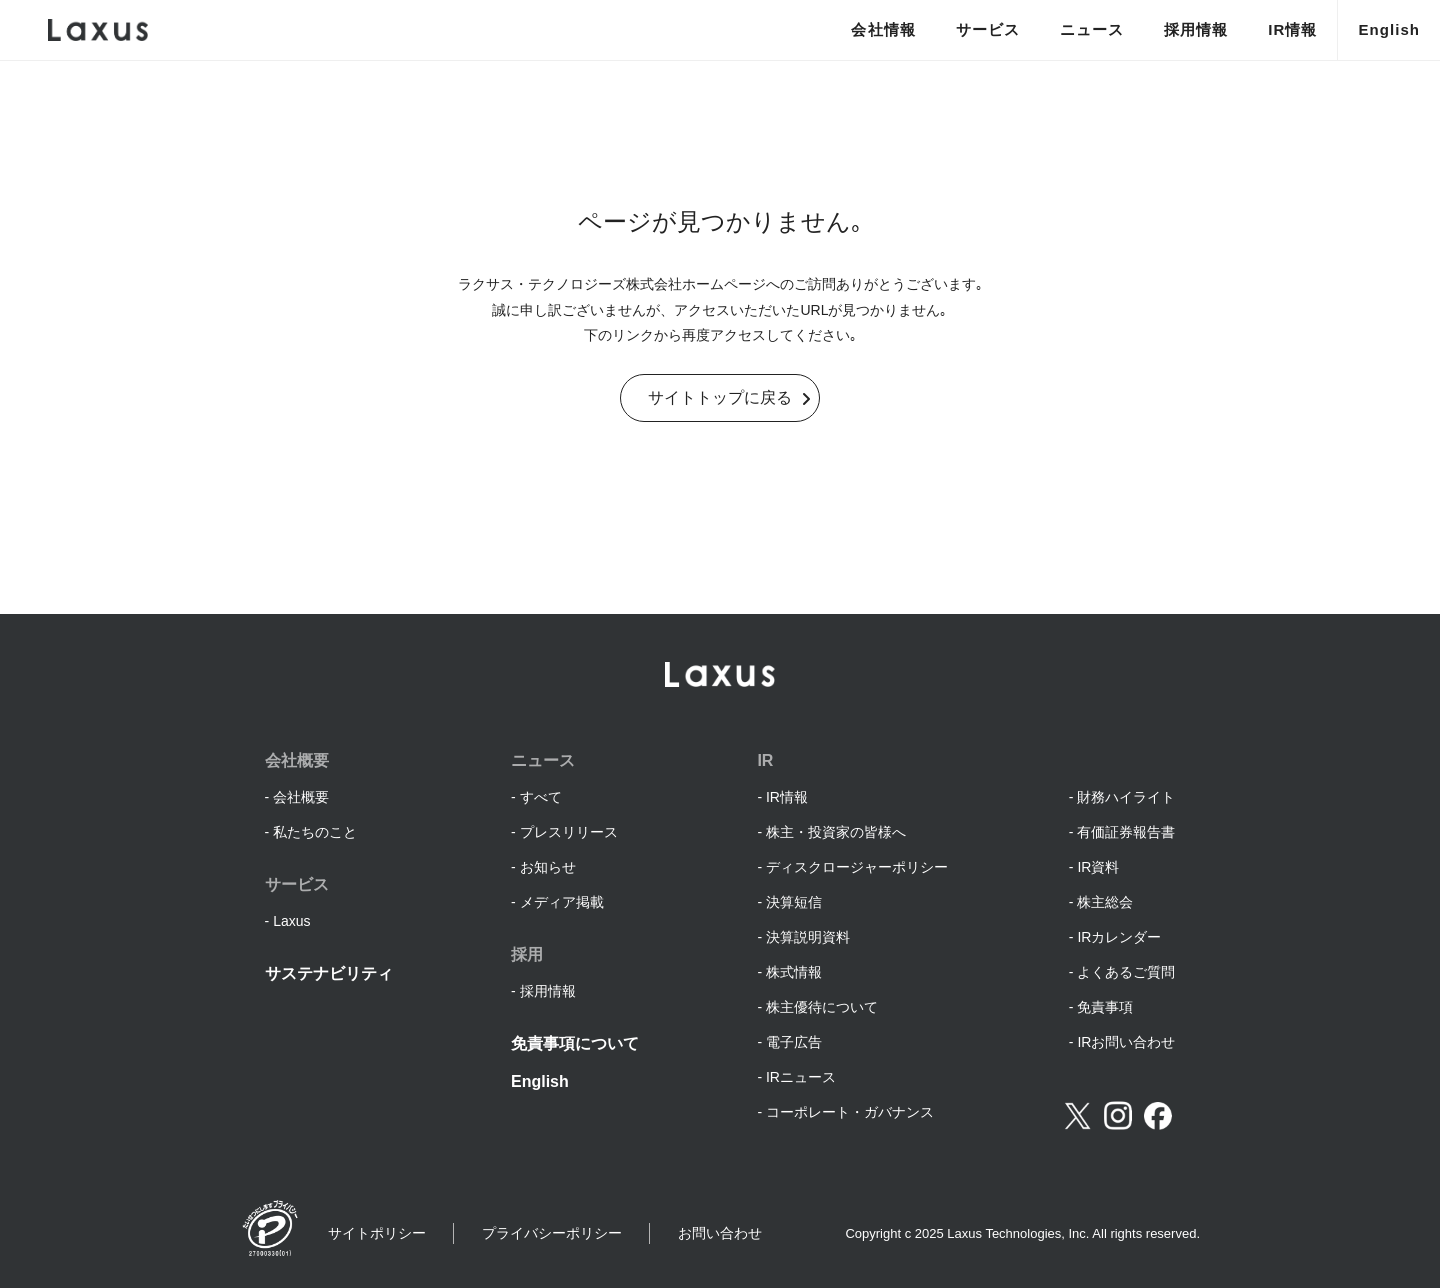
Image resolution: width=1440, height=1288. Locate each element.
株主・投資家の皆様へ (836, 832)
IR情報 (1292, 29)
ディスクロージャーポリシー (857, 867)
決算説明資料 (808, 937)
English (1389, 29)
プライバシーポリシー (552, 1233)
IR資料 (1098, 867)
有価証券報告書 (1126, 832)
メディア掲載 (562, 902)
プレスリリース (569, 832)
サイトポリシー (377, 1233)
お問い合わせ (720, 1233)
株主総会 (1105, 902)
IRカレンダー (1119, 937)
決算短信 (794, 902)
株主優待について (822, 1007)
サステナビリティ (329, 973)
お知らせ (548, 867)
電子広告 (794, 1042)
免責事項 (1105, 1007)
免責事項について (575, 1043)
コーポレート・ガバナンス (850, 1112)
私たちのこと (315, 832)
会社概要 (301, 797)
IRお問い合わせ (1126, 1042)
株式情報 (794, 972)
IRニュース (801, 1077)
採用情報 (1196, 29)
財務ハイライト (1126, 797)
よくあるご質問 (1126, 972)
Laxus (291, 921)
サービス (988, 29)
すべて (541, 797)
